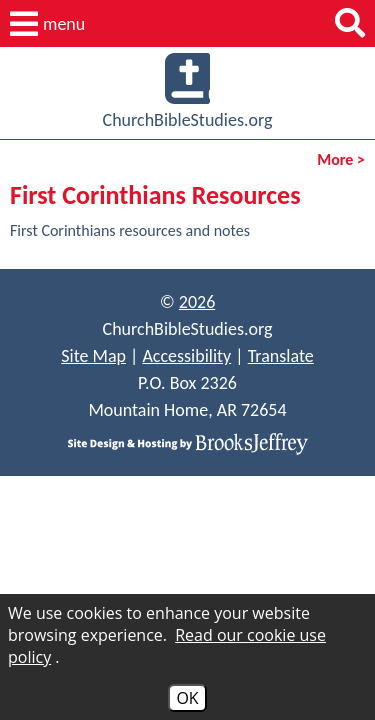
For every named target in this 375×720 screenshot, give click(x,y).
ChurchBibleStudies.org (188, 92)
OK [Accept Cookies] (187, 698)
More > (341, 159)
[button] (47, 24)
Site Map (93, 356)
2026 (197, 302)
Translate (281, 356)
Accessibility (186, 356)
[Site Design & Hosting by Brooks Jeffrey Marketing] (187, 442)
